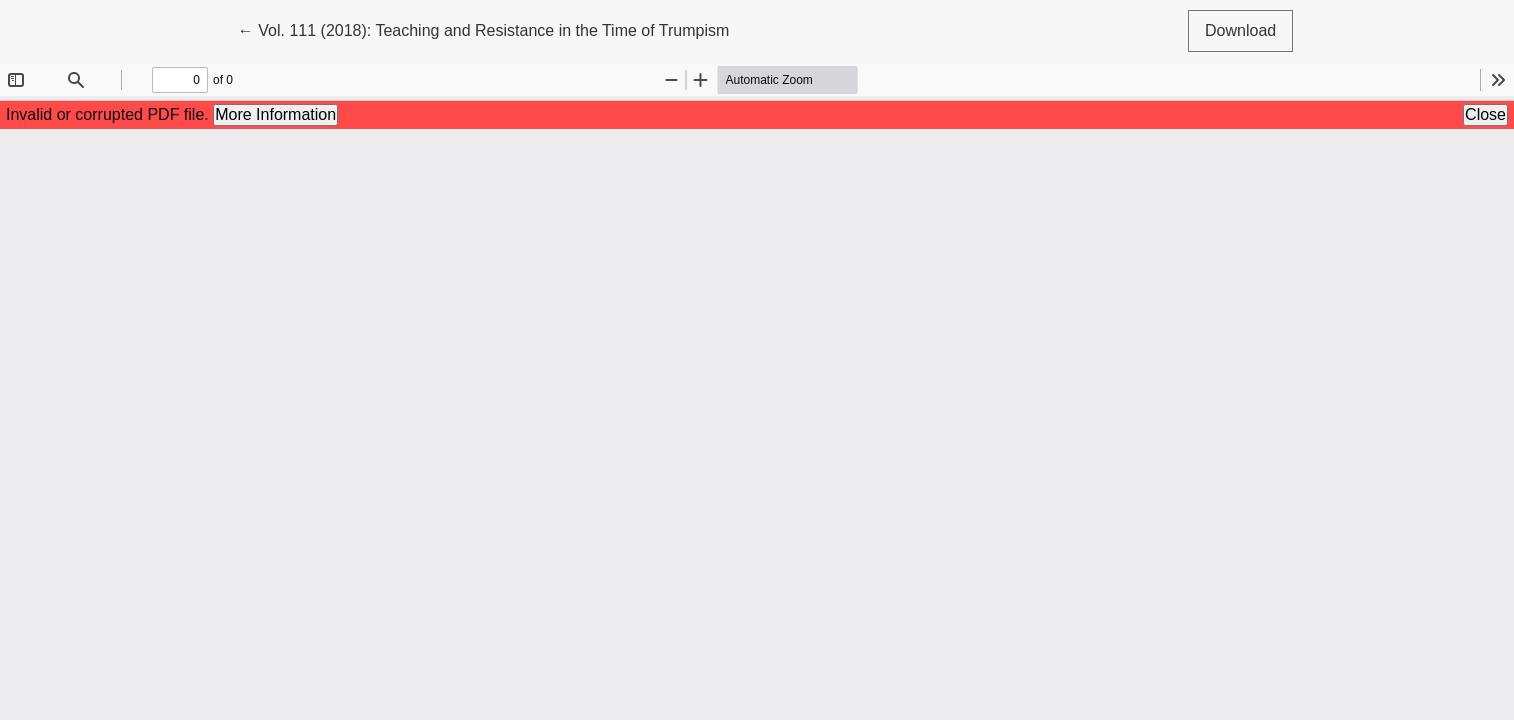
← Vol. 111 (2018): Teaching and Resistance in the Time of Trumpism (484, 28)
